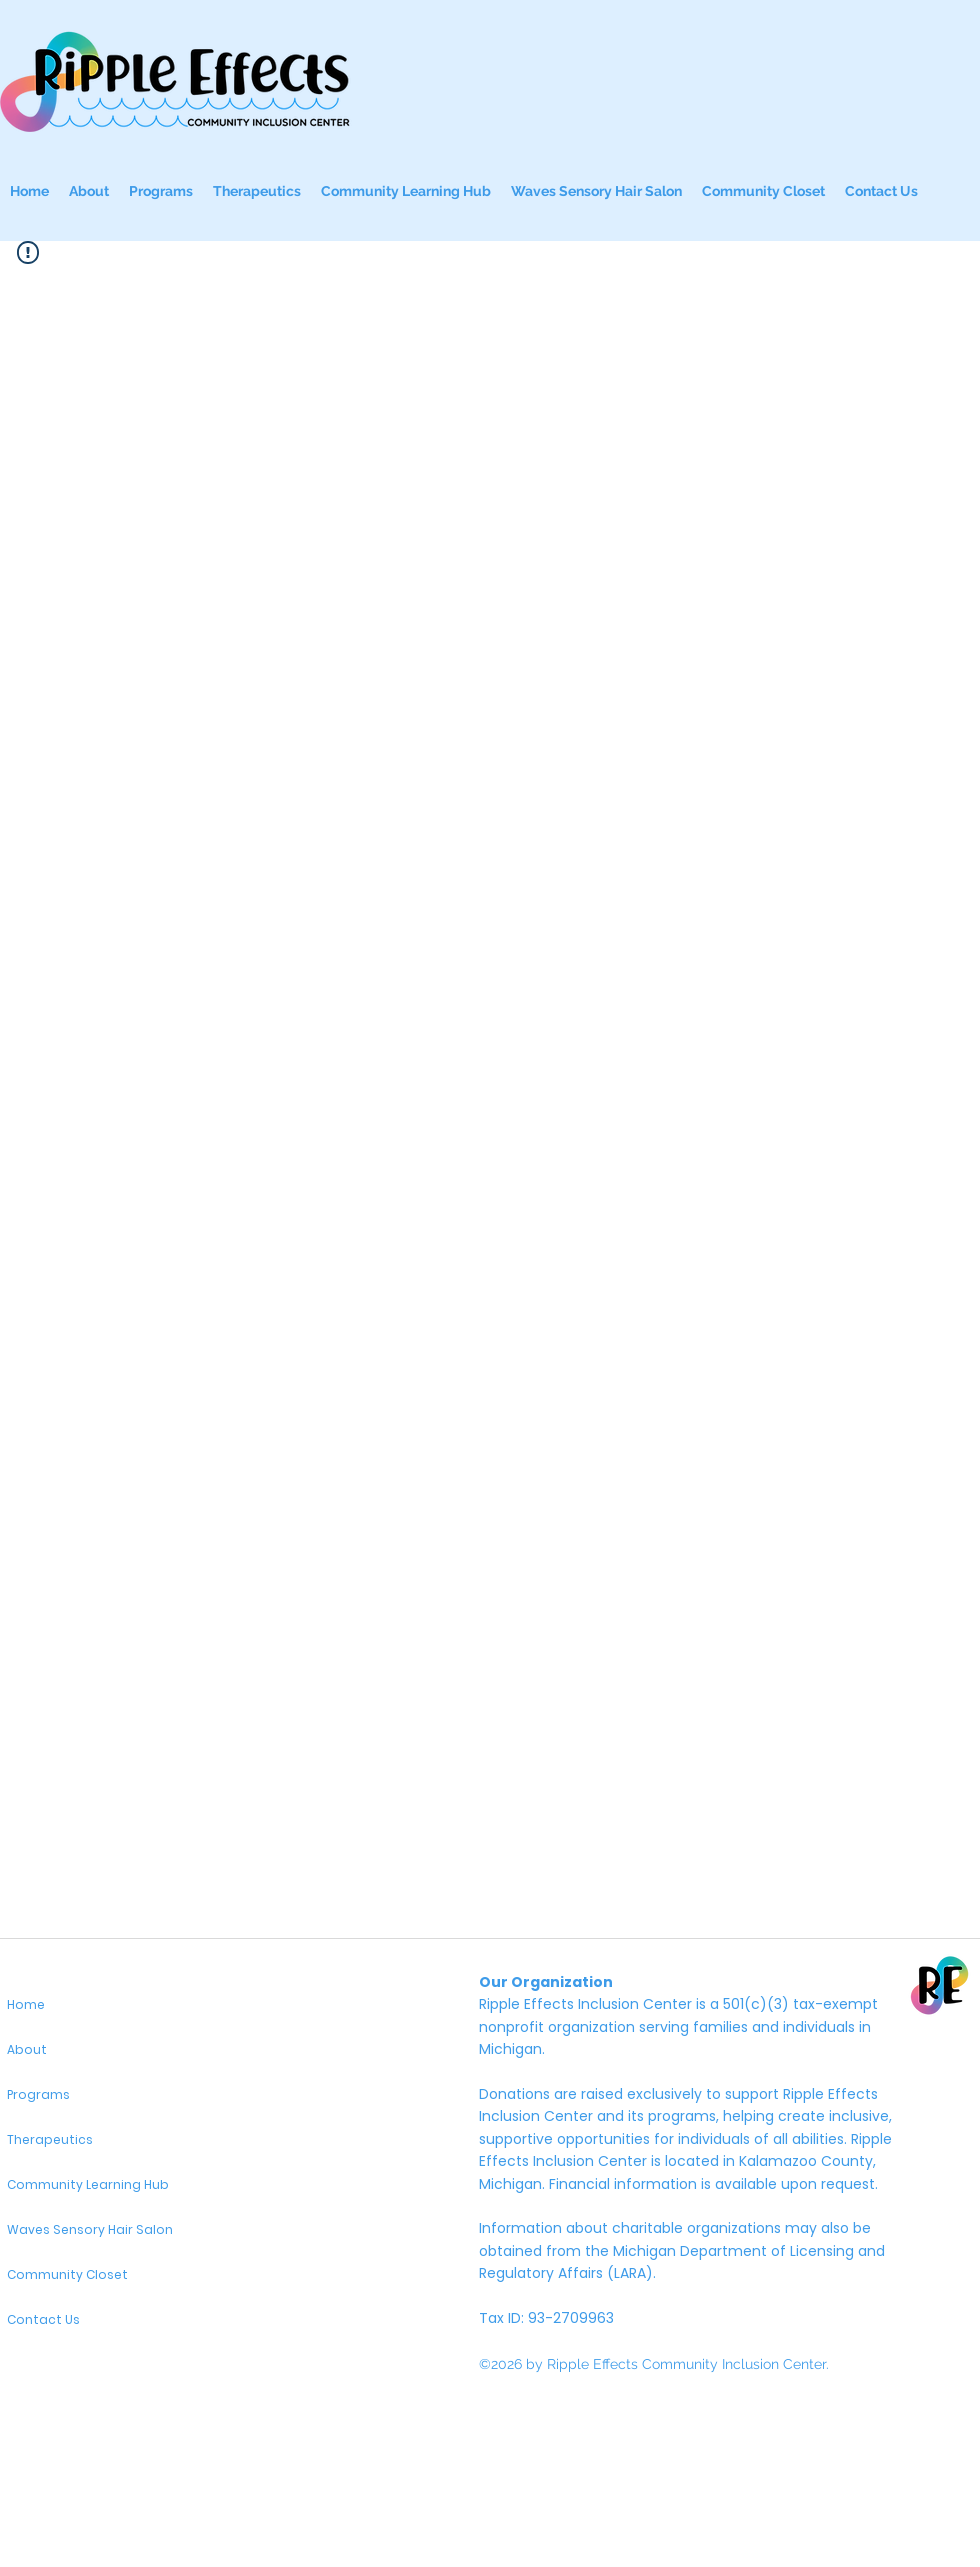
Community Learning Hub (88, 2184)
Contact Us (43, 2319)
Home (26, 2004)
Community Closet (67, 2274)
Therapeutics (50, 2139)
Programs (38, 2094)
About (27, 2049)
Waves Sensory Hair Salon (90, 2229)
